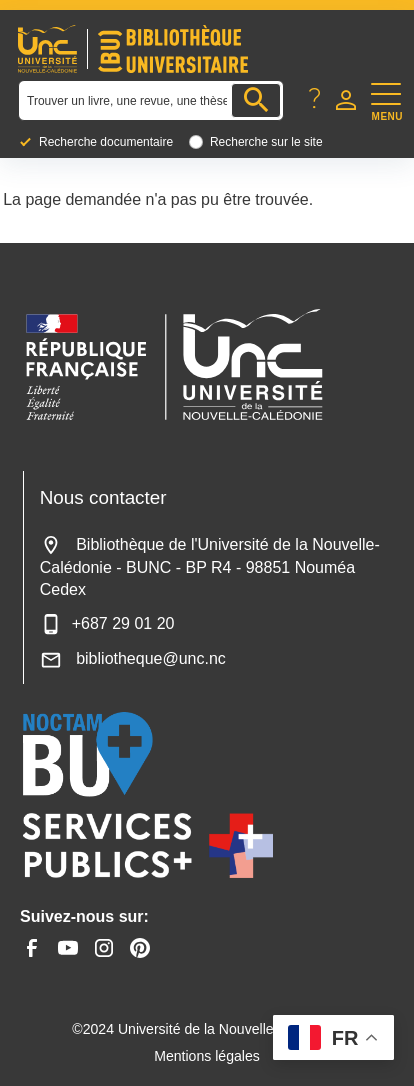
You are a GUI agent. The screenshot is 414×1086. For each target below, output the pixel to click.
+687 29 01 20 (107, 623)
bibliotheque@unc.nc (133, 658)
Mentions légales (207, 1056)
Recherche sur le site (266, 142)
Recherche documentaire (106, 142)
